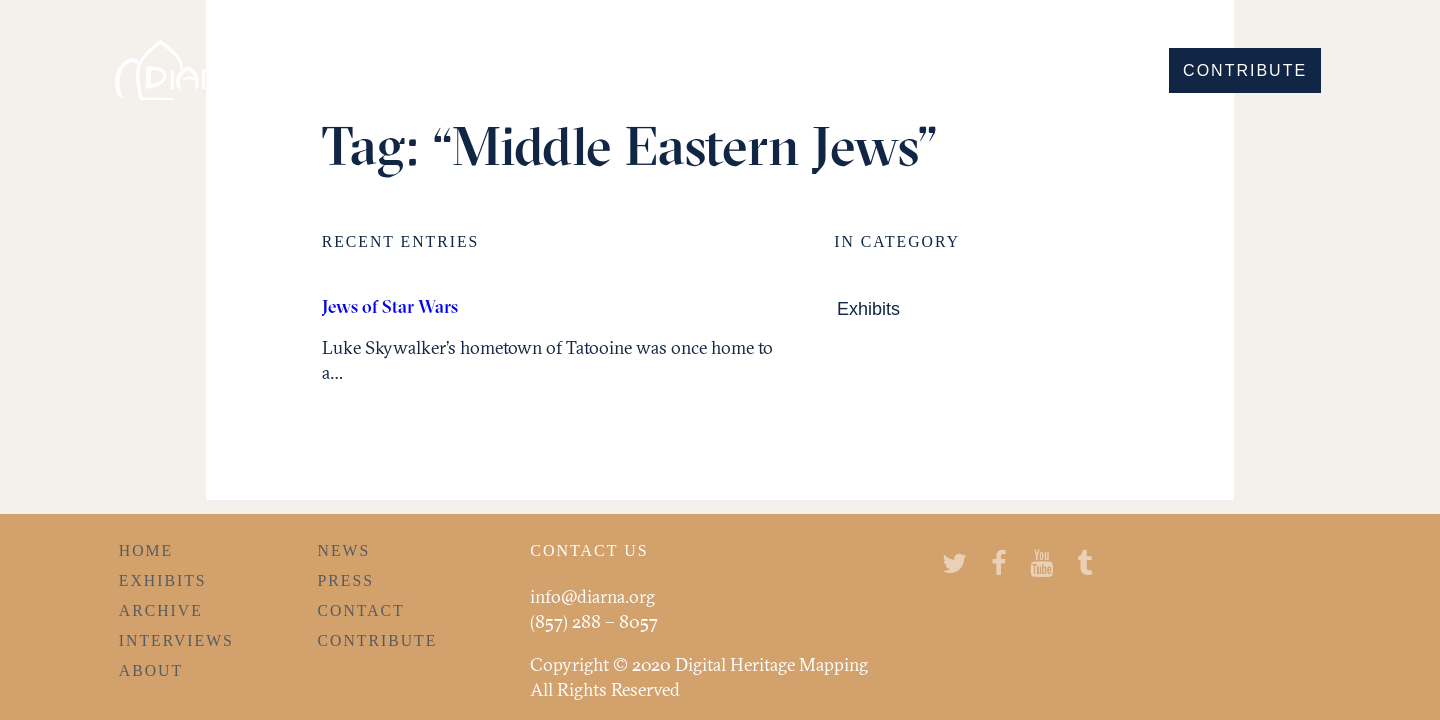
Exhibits (868, 309)
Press (346, 580)
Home (146, 550)
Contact (361, 610)
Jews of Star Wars (390, 306)
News (344, 550)
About (151, 670)
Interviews (176, 640)
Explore (925, 70)
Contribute (1245, 70)
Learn (1109, 70)
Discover (802, 70)
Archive (161, 610)
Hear (1023, 70)
